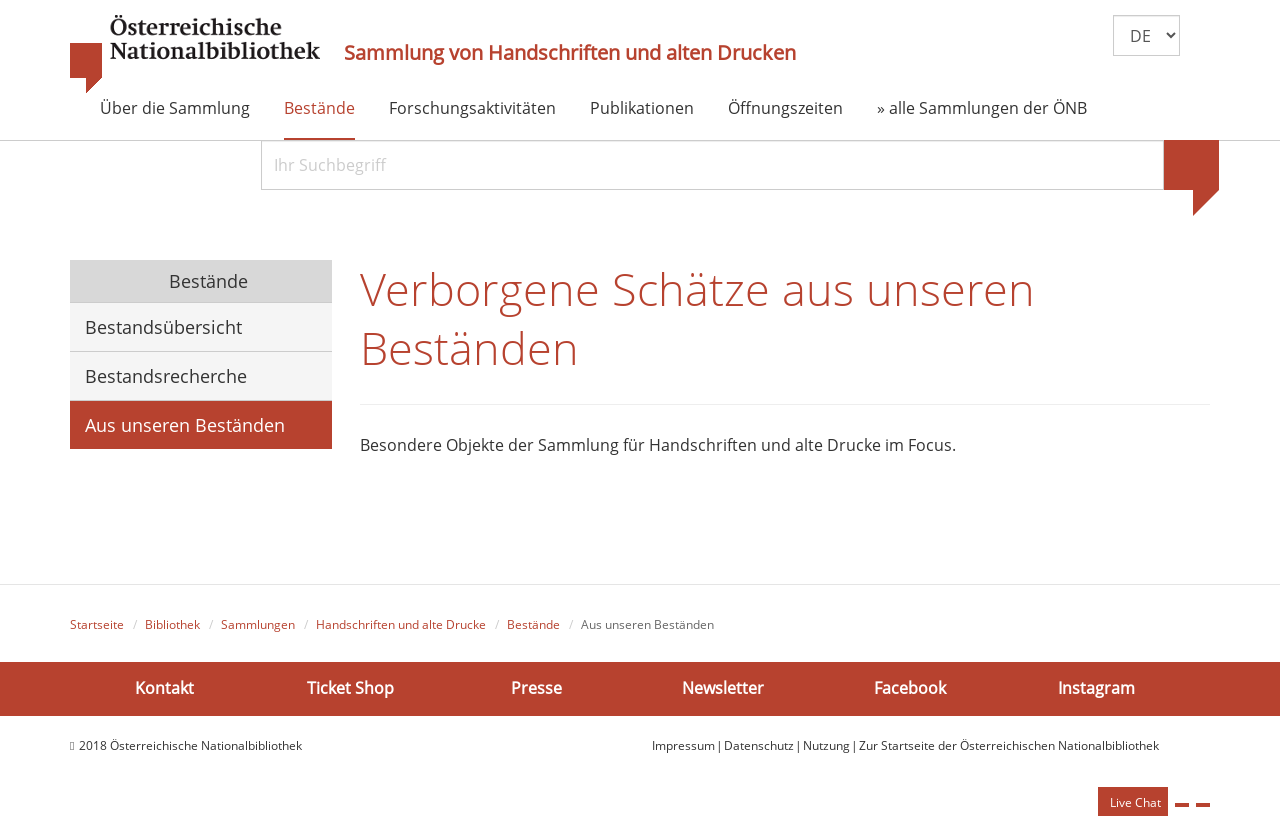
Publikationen (642, 108)
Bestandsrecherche (166, 376)
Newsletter (723, 688)
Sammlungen (258, 624)
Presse (536, 688)
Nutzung (826, 745)
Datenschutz (759, 745)
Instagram (1096, 688)
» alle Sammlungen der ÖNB (982, 108)
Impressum (683, 745)
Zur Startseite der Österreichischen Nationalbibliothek (1009, 745)
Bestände (319, 108)
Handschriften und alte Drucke (401, 624)
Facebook (910, 688)
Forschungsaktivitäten (472, 108)
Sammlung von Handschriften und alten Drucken (570, 53)
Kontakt (164, 688)
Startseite (97, 624)
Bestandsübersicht (163, 327)
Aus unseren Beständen (185, 425)
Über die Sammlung (175, 108)
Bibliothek (172, 624)
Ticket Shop (350, 688)
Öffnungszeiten (785, 108)
